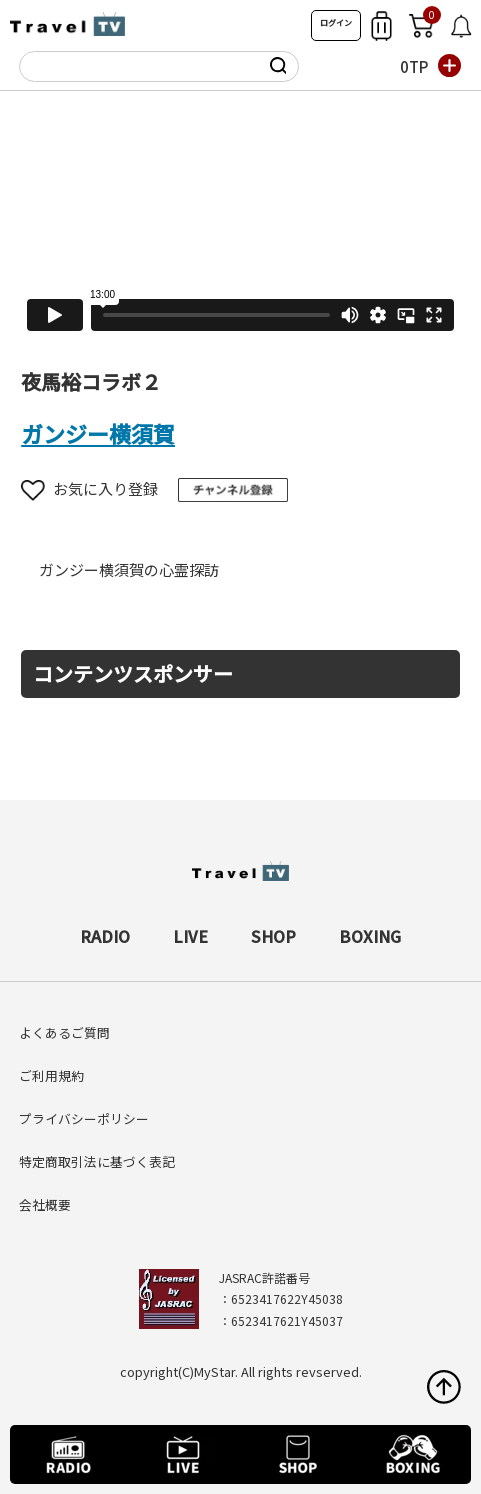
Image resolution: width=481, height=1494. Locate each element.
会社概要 (45, 1204)
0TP (414, 66)
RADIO (105, 936)
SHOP (273, 936)
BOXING (370, 936)
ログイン (336, 22)
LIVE (190, 936)
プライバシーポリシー (84, 1118)
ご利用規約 (51, 1075)
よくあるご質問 (64, 1032)
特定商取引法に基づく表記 (97, 1161)
